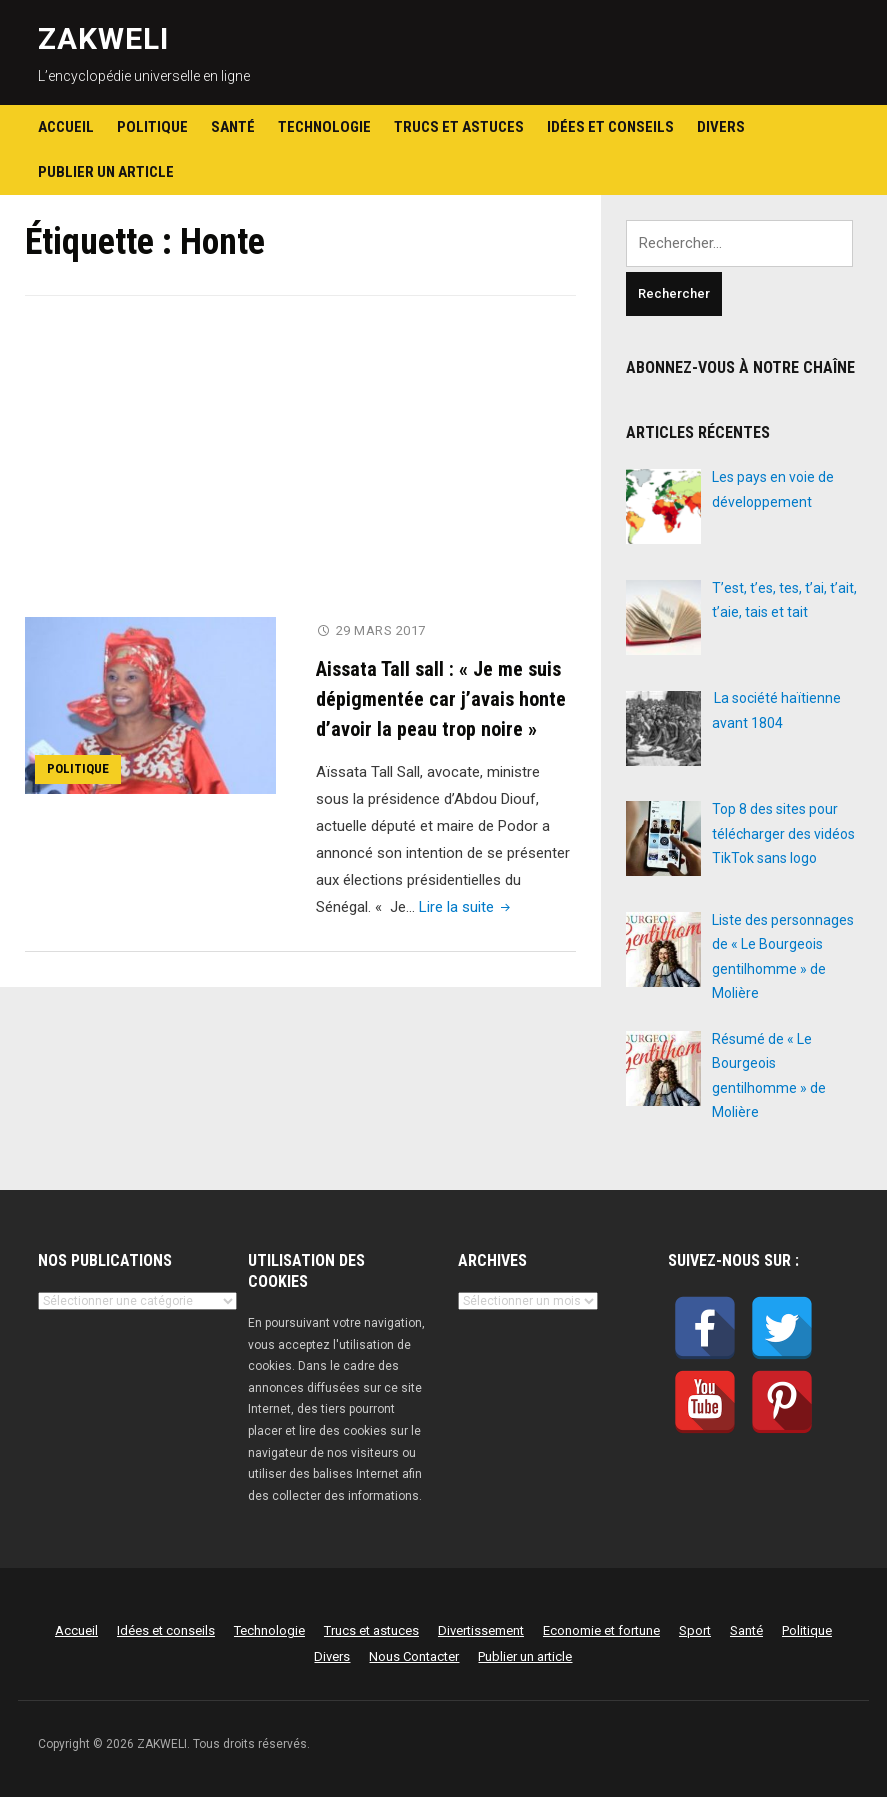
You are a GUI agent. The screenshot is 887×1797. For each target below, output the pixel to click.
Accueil (66, 127)
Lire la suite (466, 907)
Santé (233, 127)
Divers (721, 127)
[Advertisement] (300, 469)
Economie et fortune (601, 1630)
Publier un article (106, 172)
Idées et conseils (610, 127)
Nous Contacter (414, 1656)
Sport (695, 1630)
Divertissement (481, 1630)
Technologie (324, 127)
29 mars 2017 (381, 630)
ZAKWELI (103, 38)
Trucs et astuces (459, 127)
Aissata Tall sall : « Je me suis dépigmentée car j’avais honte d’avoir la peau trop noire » (441, 699)
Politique (152, 127)
